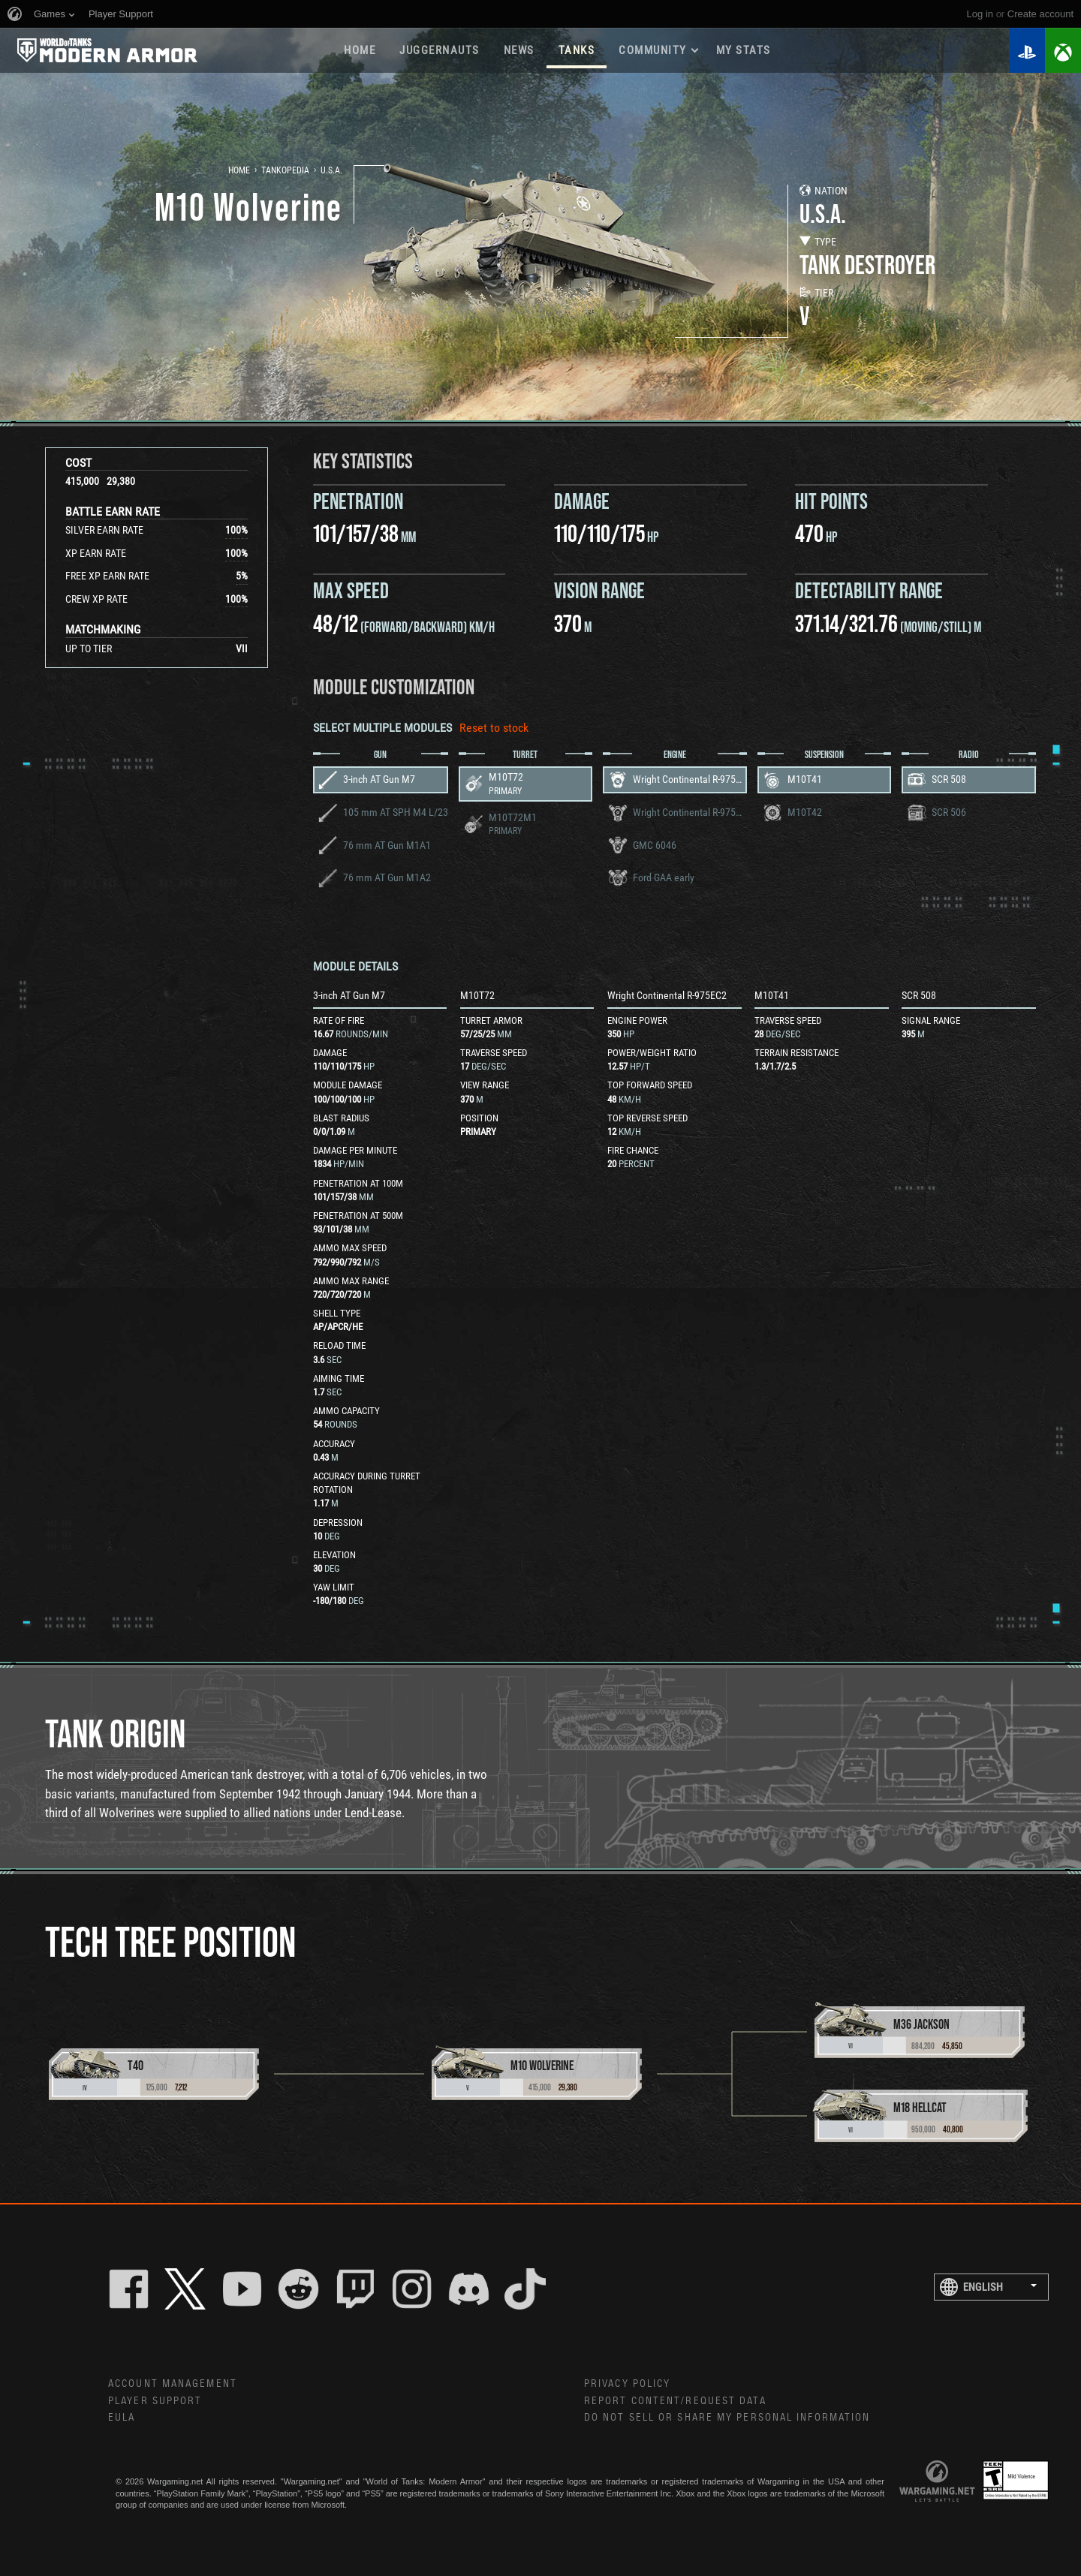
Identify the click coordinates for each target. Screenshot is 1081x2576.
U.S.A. (331, 170)
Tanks (577, 50)
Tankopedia (285, 170)
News (519, 50)
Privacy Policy (627, 2384)
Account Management (172, 2384)
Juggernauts (439, 50)
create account (1040, 14)
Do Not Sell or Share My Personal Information (727, 2417)
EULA (121, 2417)
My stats (743, 50)
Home (359, 50)
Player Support (155, 2401)
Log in (980, 14)
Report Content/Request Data (675, 2401)
